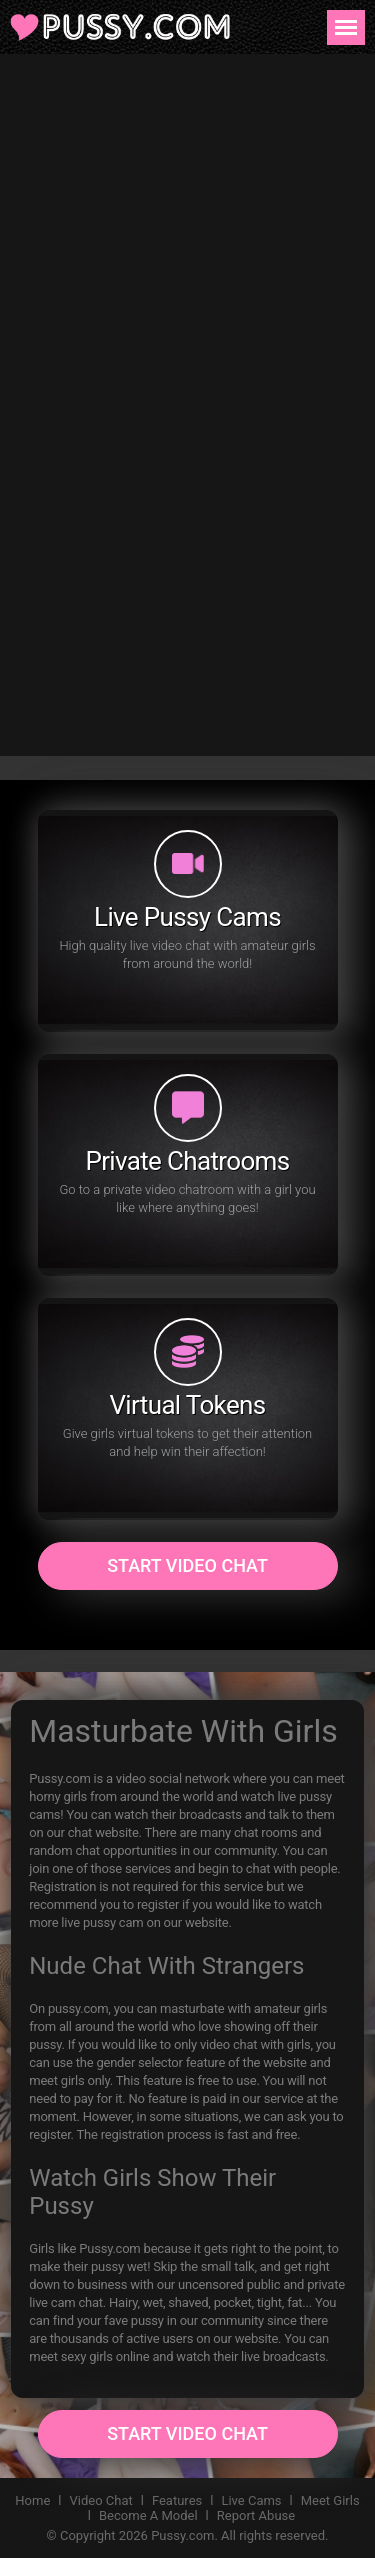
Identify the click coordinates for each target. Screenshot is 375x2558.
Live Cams (251, 2500)
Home (32, 2500)
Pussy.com (182, 2535)
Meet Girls (330, 2500)
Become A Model (148, 2515)
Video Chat (101, 2500)
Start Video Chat (187, 1565)
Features (177, 2500)
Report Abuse (256, 2515)
